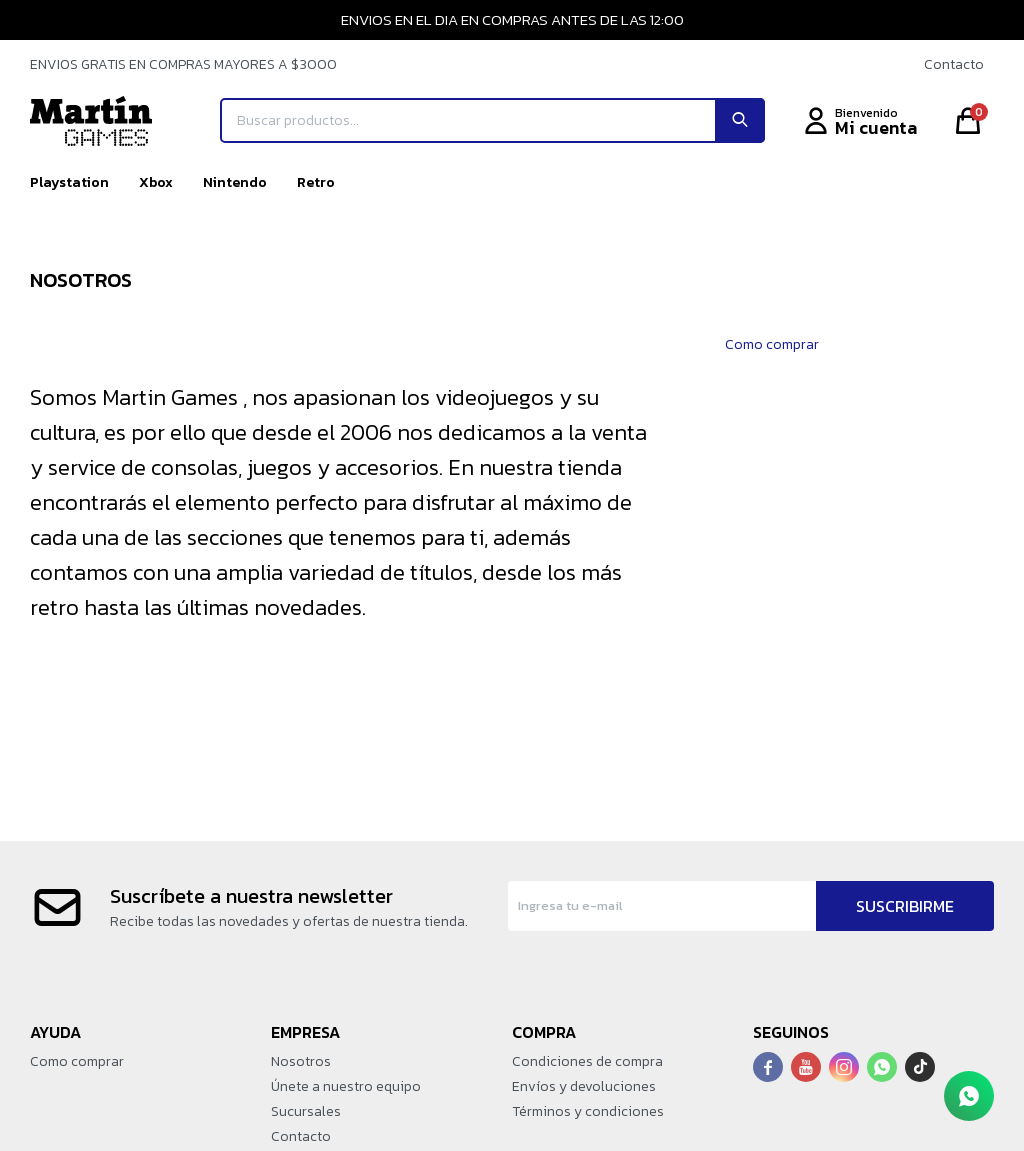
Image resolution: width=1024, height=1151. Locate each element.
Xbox (156, 182)
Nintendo (235, 182)
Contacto (954, 64)
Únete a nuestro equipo (346, 1086)
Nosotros (301, 1061)
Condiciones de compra (587, 1061)
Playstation (69, 182)
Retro (316, 182)
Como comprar (772, 344)
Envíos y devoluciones (584, 1086)
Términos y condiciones (588, 1111)
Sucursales (306, 1111)
